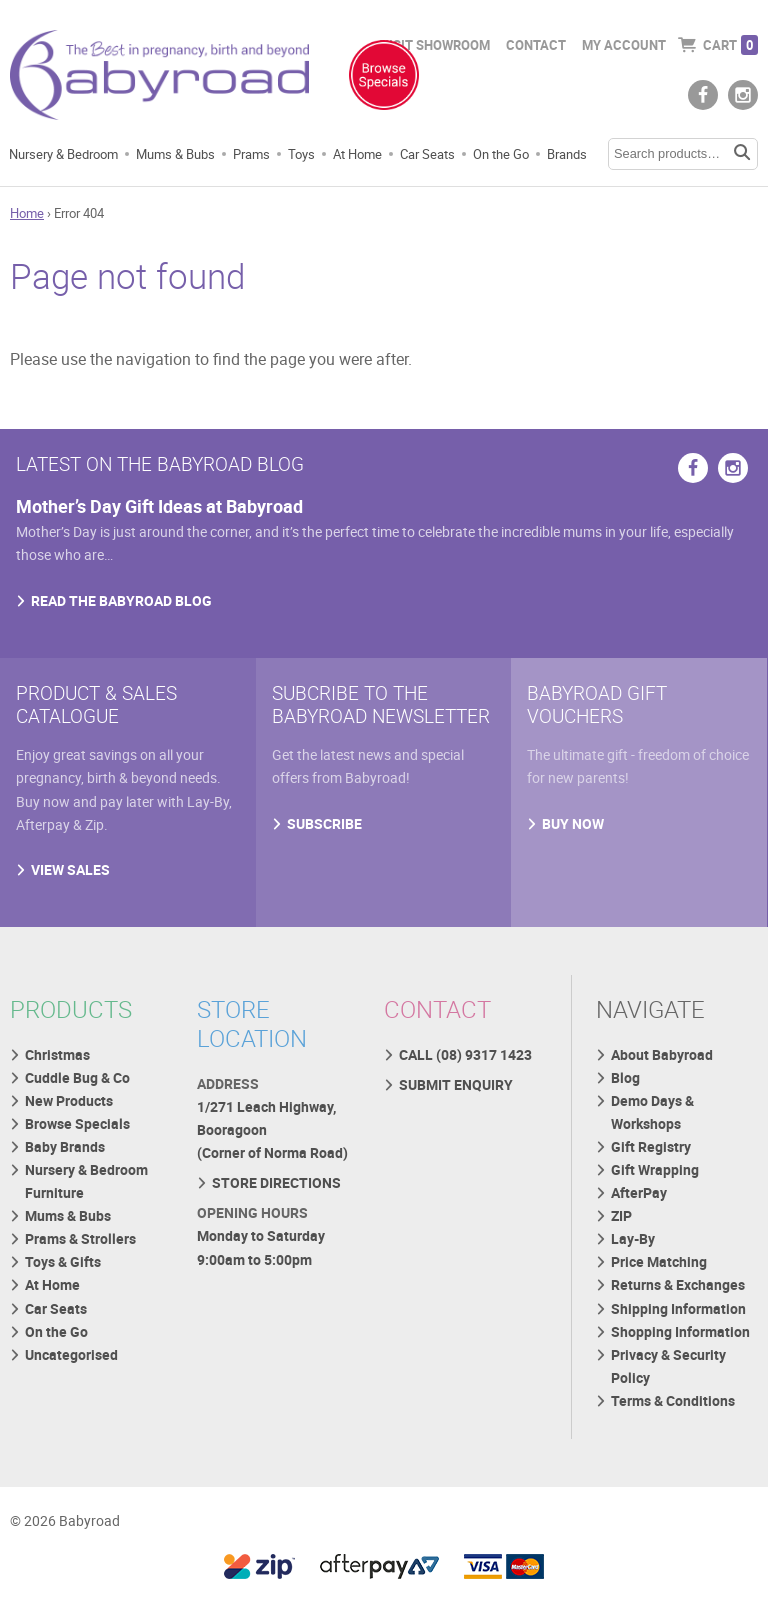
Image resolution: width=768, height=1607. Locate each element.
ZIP (621, 1215)
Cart (730, 45)
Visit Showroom (435, 45)
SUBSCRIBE (324, 823)
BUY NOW (573, 823)
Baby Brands (65, 1146)
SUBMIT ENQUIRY (456, 1084)
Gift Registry (651, 1146)
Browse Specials (77, 1123)
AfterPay (639, 1192)
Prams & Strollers (80, 1238)
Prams (251, 154)
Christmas (57, 1054)
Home (27, 213)
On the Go (501, 154)
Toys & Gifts (63, 1261)
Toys (301, 154)
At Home (357, 154)
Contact (536, 45)
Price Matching (659, 1261)
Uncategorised (71, 1354)
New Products (69, 1100)
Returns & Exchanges (678, 1284)
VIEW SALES (70, 869)
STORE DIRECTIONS (276, 1182)
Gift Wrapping (655, 1169)
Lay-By (633, 1238)
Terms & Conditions (673, 1400)
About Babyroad (662, 1054)
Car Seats (427, 154)
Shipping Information (678, 1308)
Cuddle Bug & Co (77, 1077)
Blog (625, 1077)
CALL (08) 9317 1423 (465, 1054)
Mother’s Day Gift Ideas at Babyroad (159, 506)
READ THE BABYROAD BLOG (121, 600)
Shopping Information (680, 1331)
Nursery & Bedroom (63, 154)
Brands (567, 154)
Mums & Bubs (175, 154)
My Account (624, 45)
